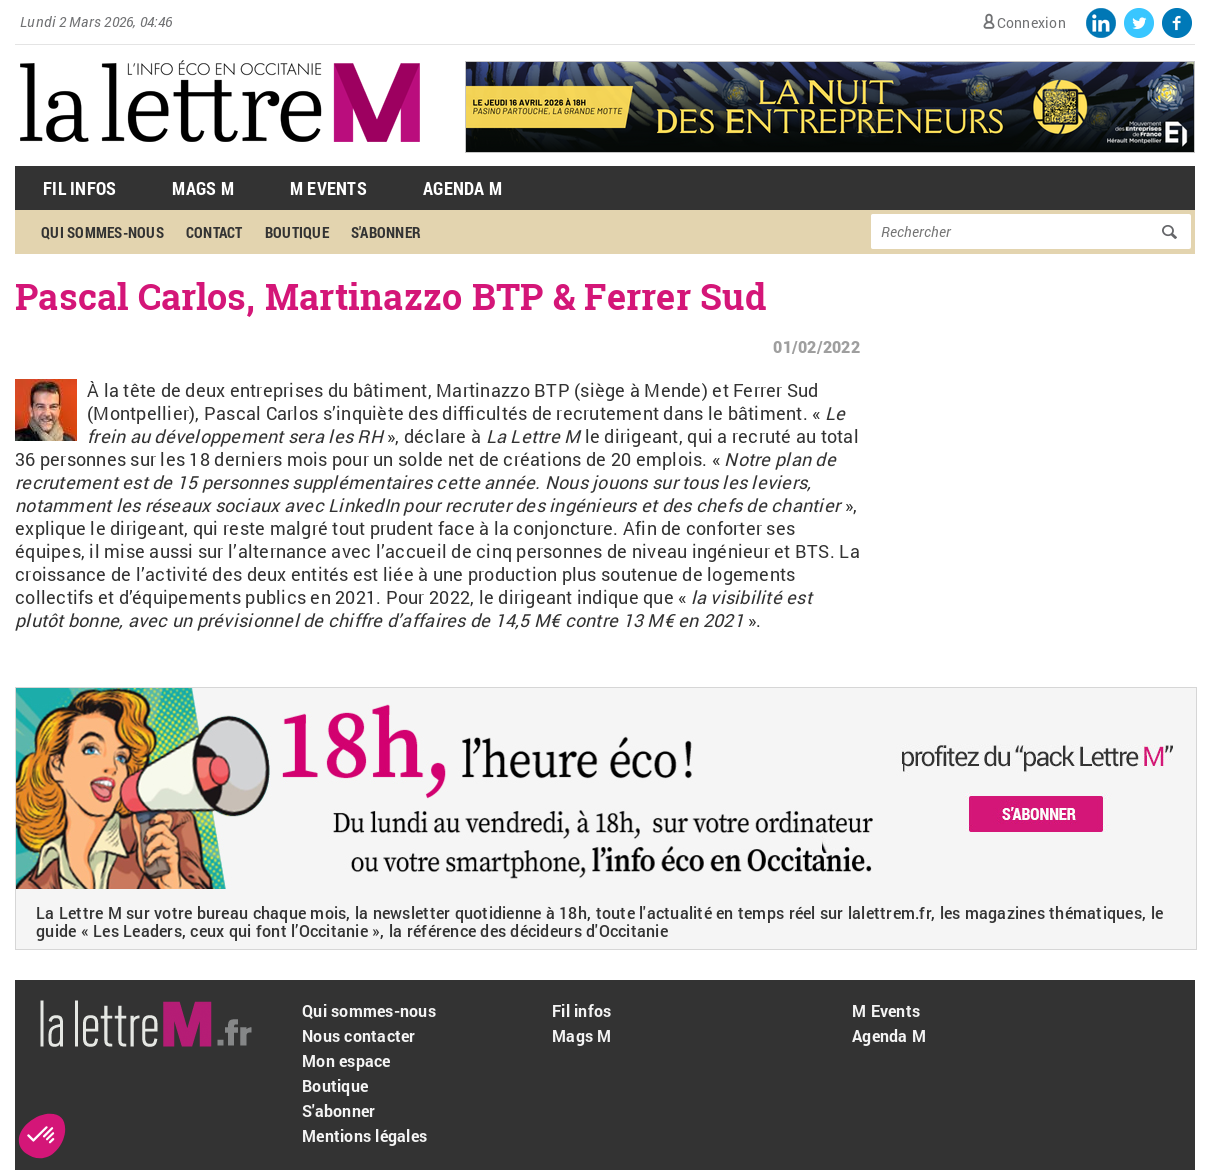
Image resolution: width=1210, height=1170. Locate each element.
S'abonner (386, 232)
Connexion (1031, 22)
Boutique (297, 232)
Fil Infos (79, 188)
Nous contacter (359, 1035)
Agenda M (462, 188)
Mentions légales (364, 1135)
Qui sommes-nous (102, 232)
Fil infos (581, 1010)
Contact (214, 232)
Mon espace (346, 1060)
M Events (328, 188)
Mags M (203, 188)
